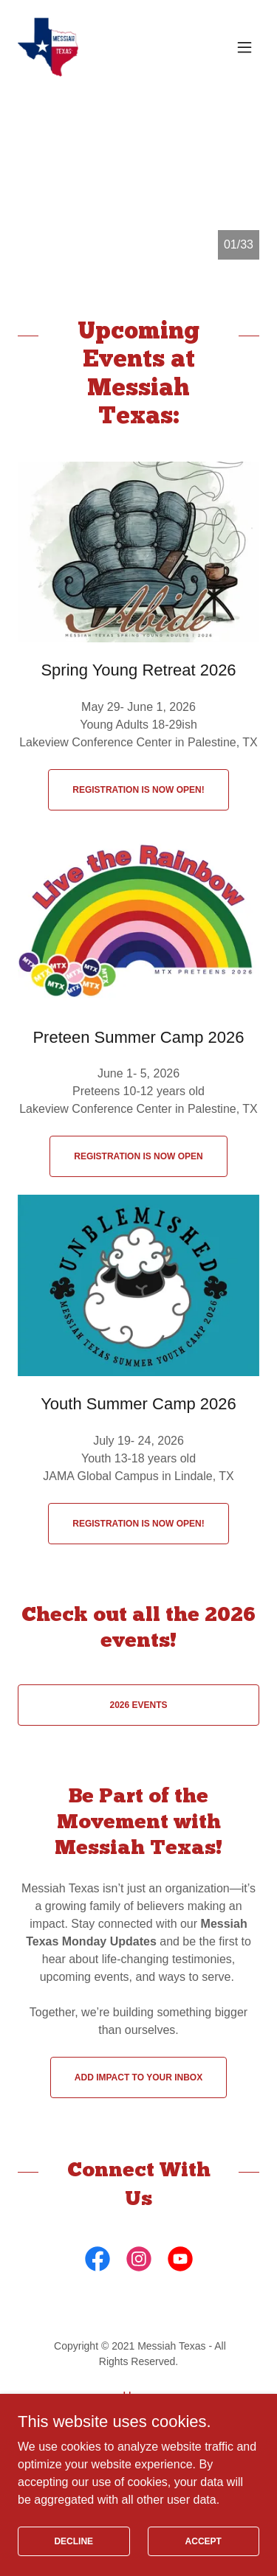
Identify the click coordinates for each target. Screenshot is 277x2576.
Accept (203, 2540)
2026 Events (138, 1705)
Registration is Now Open (138, 1156)
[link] (48, 47)
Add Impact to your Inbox (138, 2077)
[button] (244, 47)
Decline (73, 2540)
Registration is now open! (138, 790)
